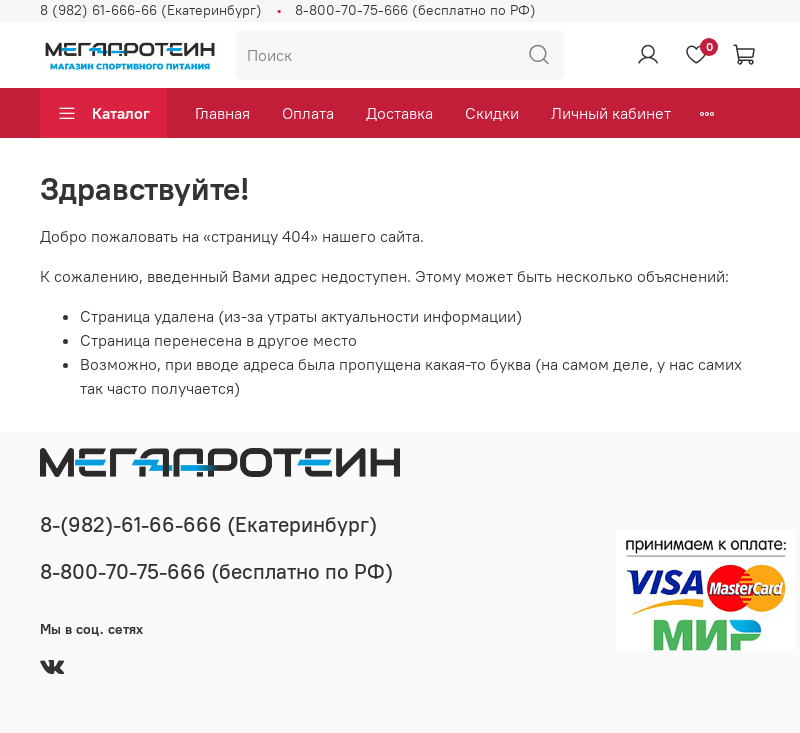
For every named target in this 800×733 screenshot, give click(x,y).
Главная (222, 113)
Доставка (399, 113)
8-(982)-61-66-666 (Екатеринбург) (208, 524)
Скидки (492, 113)
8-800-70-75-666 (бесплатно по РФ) (415, 10)
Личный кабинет (611, 113)
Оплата (308, 113)
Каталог (103, 113)
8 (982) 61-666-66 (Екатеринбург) (151, 10)
